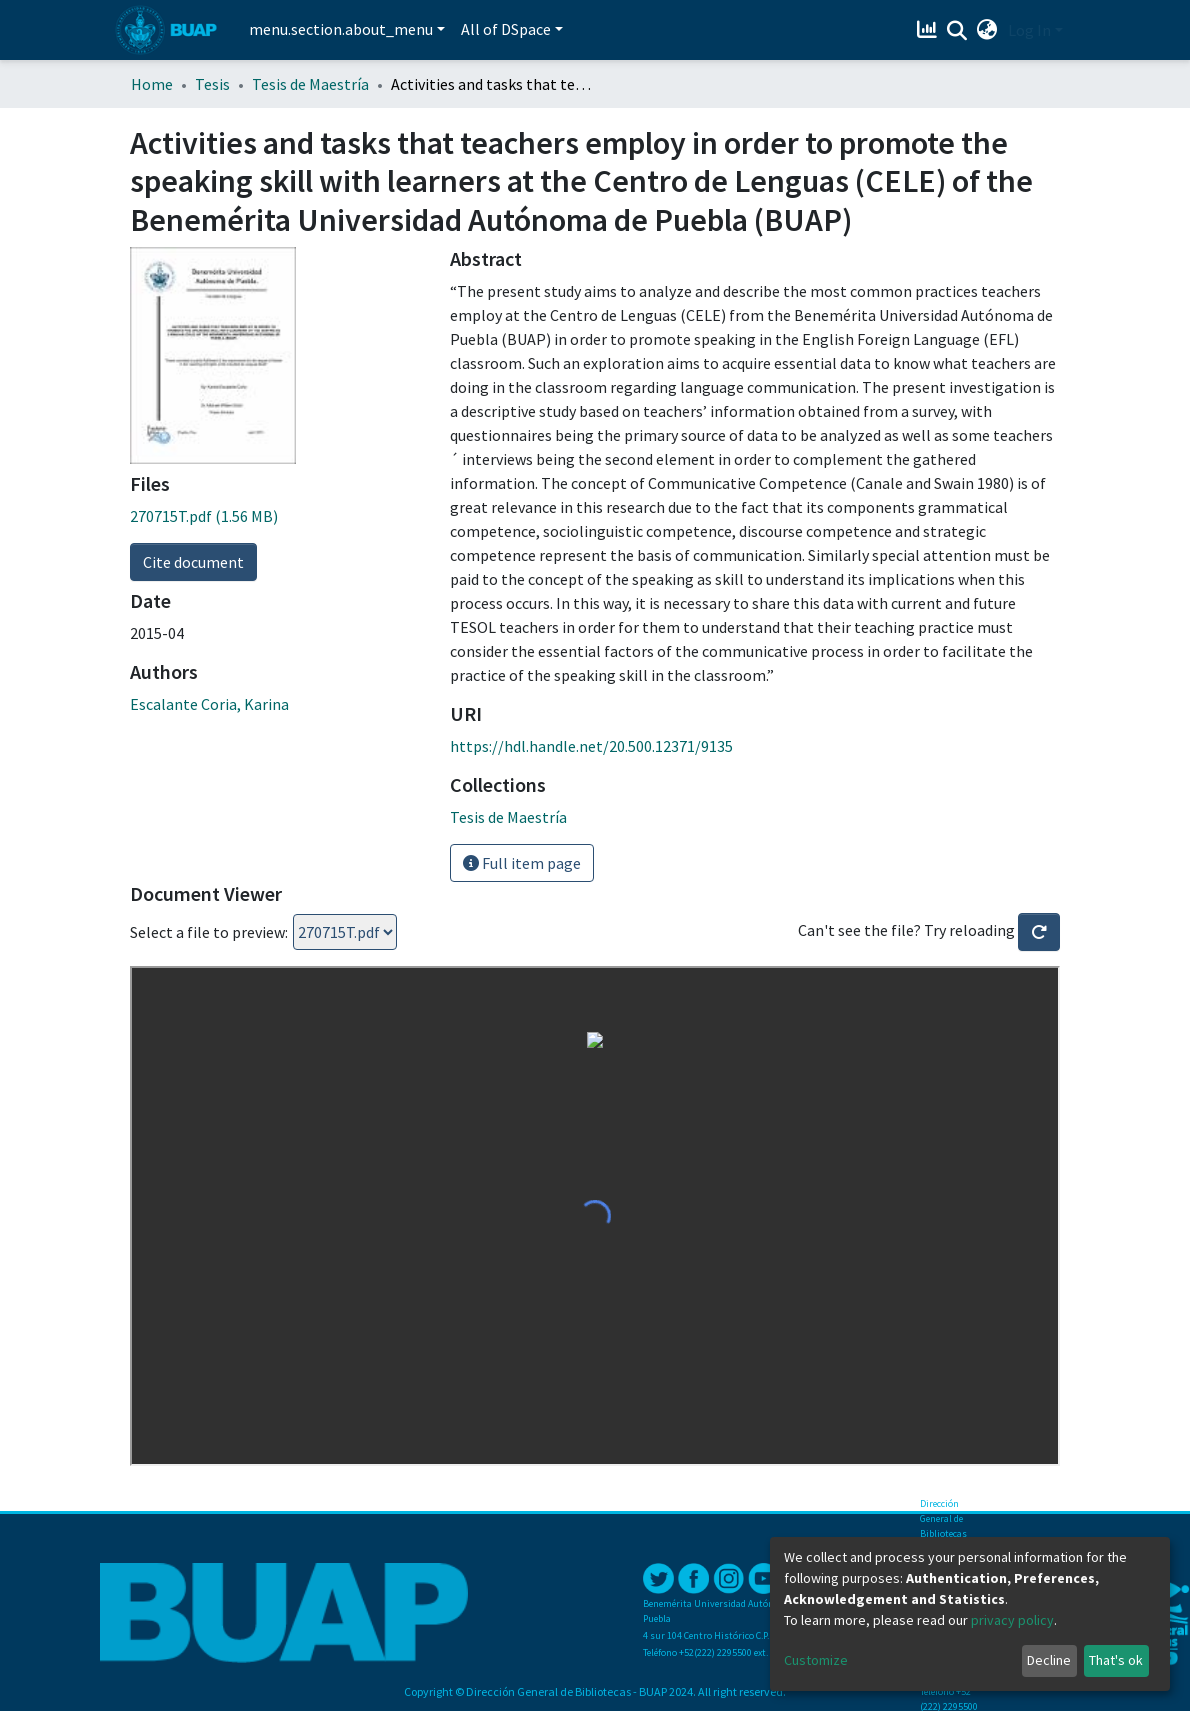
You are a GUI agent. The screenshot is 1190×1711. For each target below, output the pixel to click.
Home (152, 84)
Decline (1049, 1660)
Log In (1029, 30)
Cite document (193, 562)
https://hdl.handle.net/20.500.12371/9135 (591, 746)
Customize (816, 1660)
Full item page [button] (522, 863)
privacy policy (1012, 1620)
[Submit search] (957, 31)
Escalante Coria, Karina (209, 704)
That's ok (1116, 1660)
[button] (987, 30)
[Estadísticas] (929, 30)
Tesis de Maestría (310, 84)
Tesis (212, 84)
